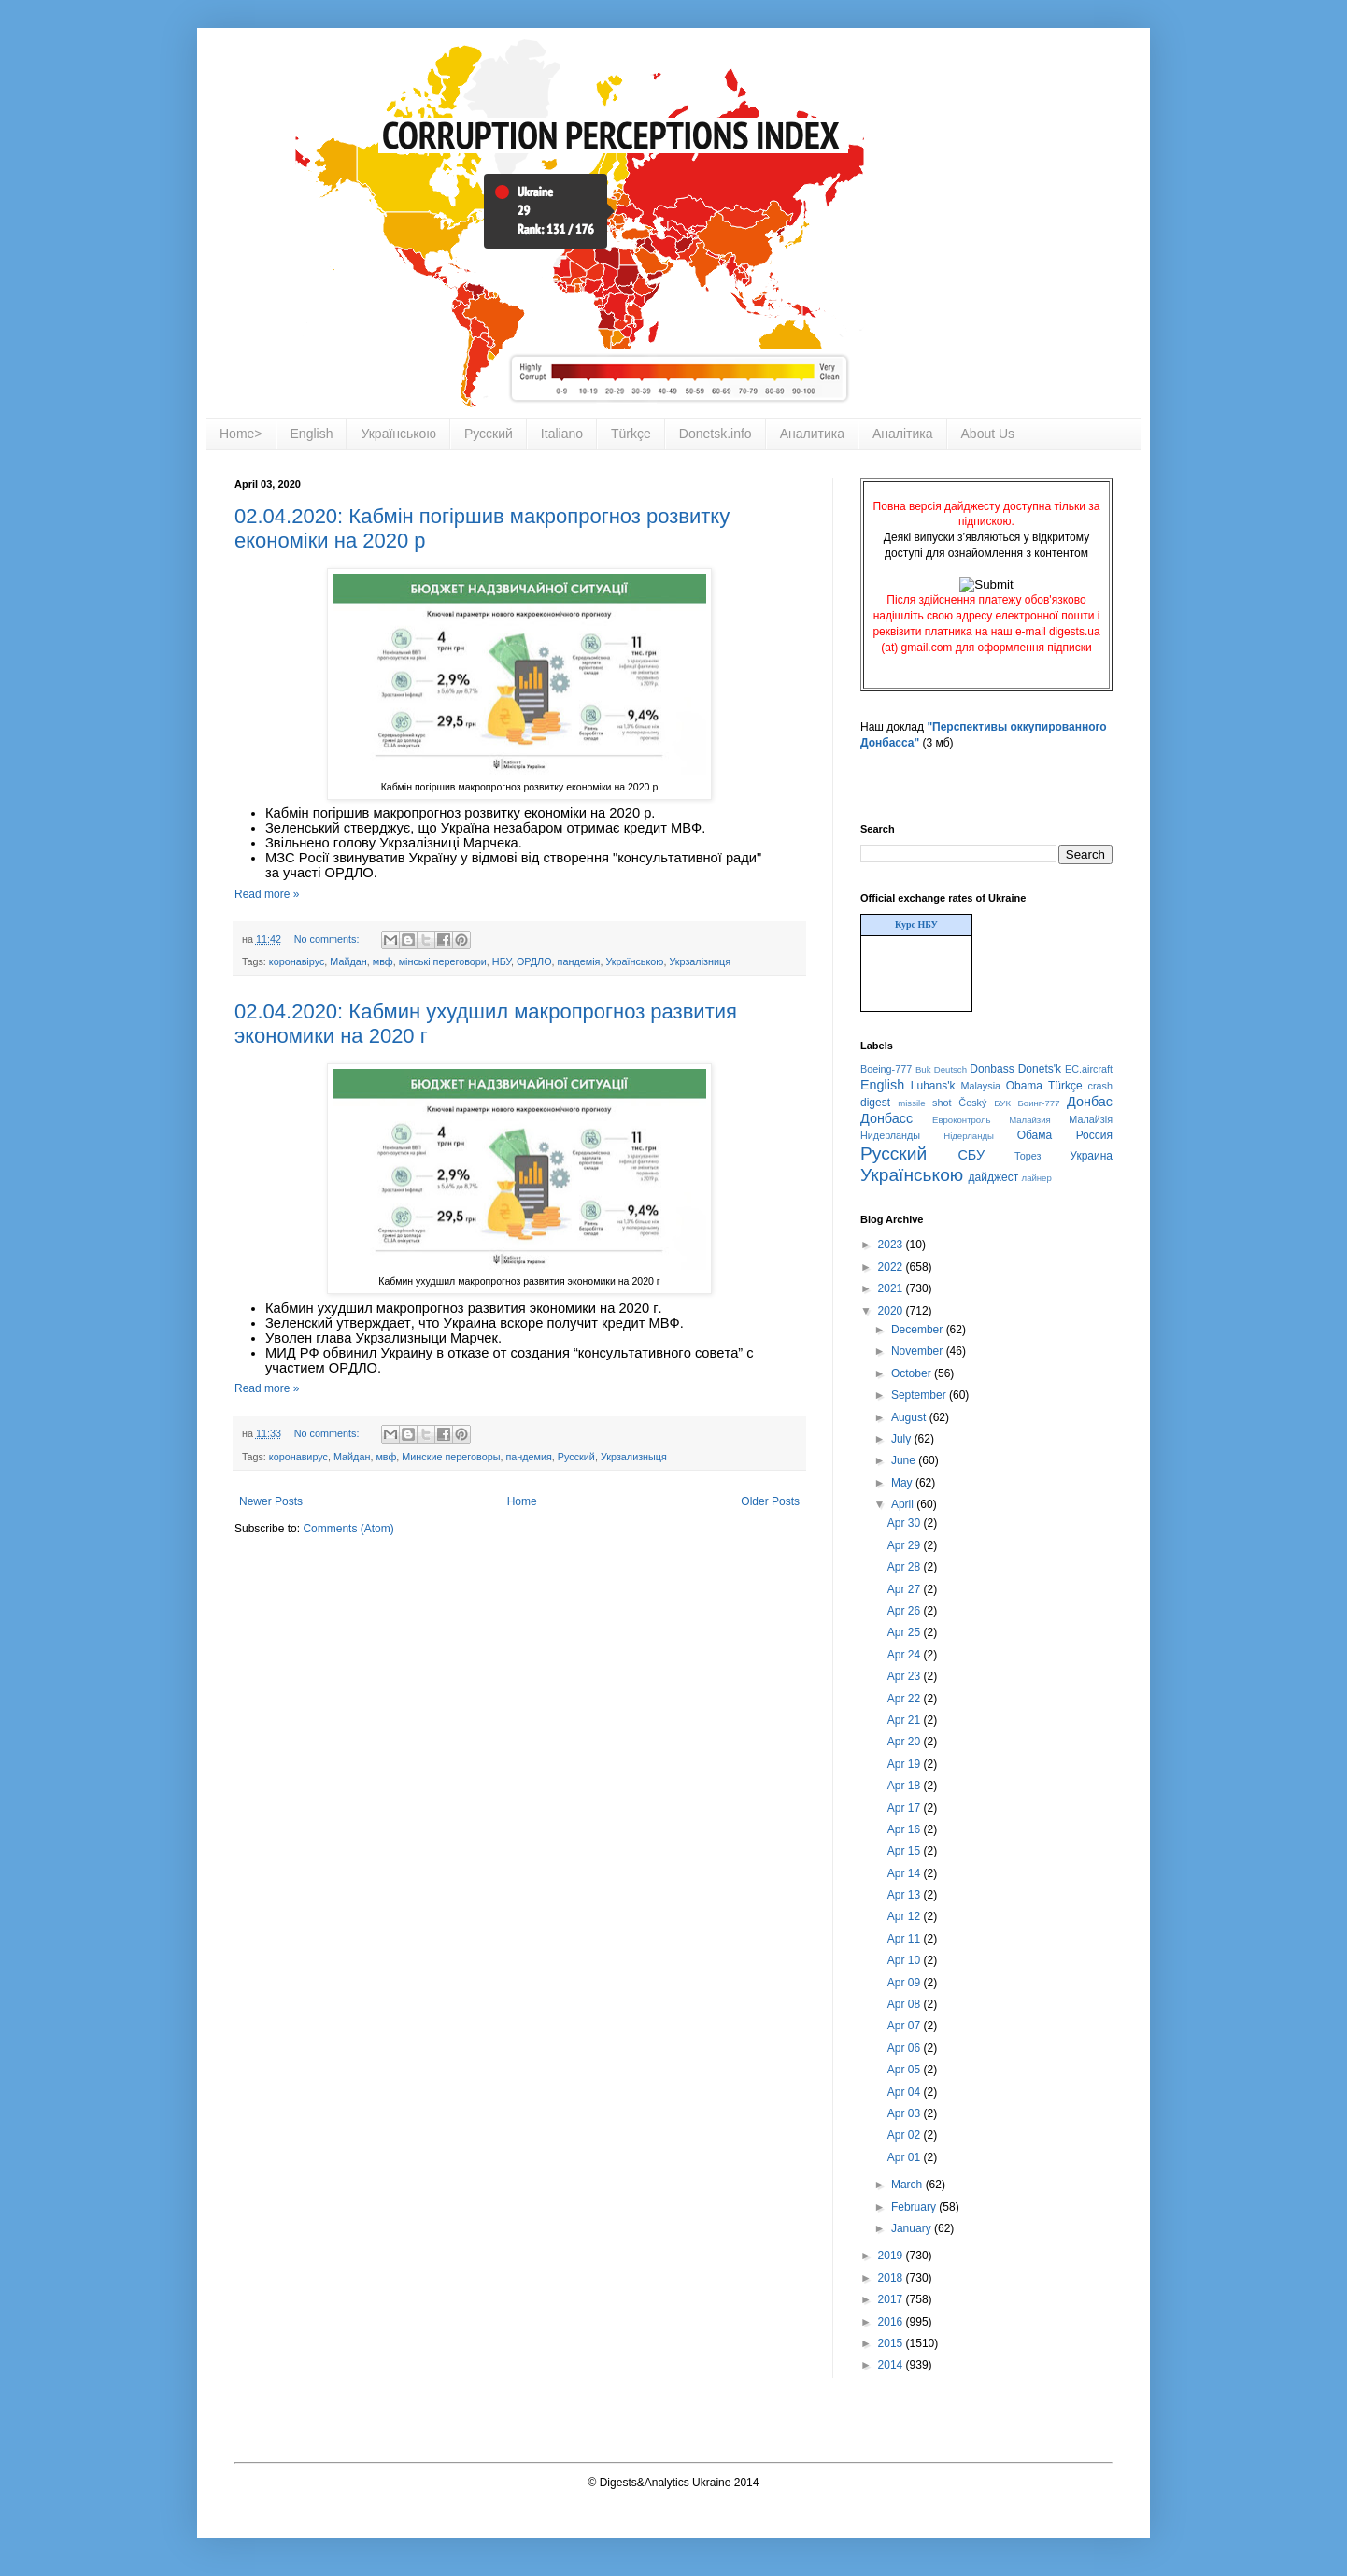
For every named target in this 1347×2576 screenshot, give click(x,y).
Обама (1035, 1135)
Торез (1027, 1155)
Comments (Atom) (348, 1528)
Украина (1091, 1155)
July (903, 1438)
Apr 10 (905, 1960)
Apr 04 (905, 2092)
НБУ (501, 961)
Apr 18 (905, 1785)
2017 (892, 2299)
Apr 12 (905, 1916)
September (920, 1395)
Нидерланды (890, 1135)
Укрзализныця (634, 1456)
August (910, 1417)
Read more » (266, 894)
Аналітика (902, 433)
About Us (988, 433)
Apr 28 (905, 1566)
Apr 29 (905, 1545)
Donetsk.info (715, 433)
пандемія (579, 961)
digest (875, 1102)
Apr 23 (905, 1676)
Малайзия (1030, 1120)
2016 (892, 2321)
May (903, 1482)
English (312, 433)
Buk (923, 1069)
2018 (892, 2277)
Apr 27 (905, 1589)
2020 (892, 1310)
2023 (892, 1244)
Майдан (348, 961)
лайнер (1037, 1178)
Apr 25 (905, 1632)
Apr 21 (905, 1720)
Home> (241, 433)
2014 (892, 2364)
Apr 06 (905, 2048)
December (918, 1329)
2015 (892, 2343)
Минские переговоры (451, 1456)
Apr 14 (905, 1873)
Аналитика (812, 433)
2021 (892, 1288)
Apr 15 (905, 1850)
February (915, 2206)
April (903, 1504)
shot (941, 1102)
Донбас (1090, 1101)
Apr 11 (905, 1938)
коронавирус (298, 1456)
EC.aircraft (1089, 1069)
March (908, 2184)
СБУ (971, 1154)
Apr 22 (905, 1698)
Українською (398, 433)
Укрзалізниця (699, 961)
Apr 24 (905, 1654)
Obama (1024, 1085)
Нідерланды (968, 1136)
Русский (488, 433)
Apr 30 (905, 1523)
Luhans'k (933, 1085)
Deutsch (950, 1069)
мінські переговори (443, 961)
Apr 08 (905, 2004)
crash (1100, 1085)
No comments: (328, 939)
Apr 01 (905, 2157)
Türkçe (631, 433)
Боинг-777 (1039, 1103)
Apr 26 (905, 1610)
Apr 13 (905, 1894)
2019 (892, 2255)
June (904, 1460)
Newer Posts (271, 1501)
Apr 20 (905, 1741)
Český (972, 1102)
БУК (1002, 1103)
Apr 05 (905, 2069)
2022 (892, 1267)
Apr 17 (905, 1808)
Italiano (562, 433)
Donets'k (1039, 1068)
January (912, 2228)
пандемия (528, 1456)
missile (911, 1103)
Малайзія (1091, 1119)
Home (522, 1501)
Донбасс (886, 1118)
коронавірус (297, 961)
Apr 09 (905, 1982)
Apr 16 (905, 1829)
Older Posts (770, 1501)
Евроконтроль (961, 1120)
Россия (1094, 1135)
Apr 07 (905, 2025)
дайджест (994, 1177)
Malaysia (980, 1085)
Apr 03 (905, 2113)
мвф (383, 961)
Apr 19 (905, 1764)
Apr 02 (905, 2135)
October (912, 1373)
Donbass (992, 1068)
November (918, 1351)
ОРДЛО (534, 961)
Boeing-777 (886, 1069)
